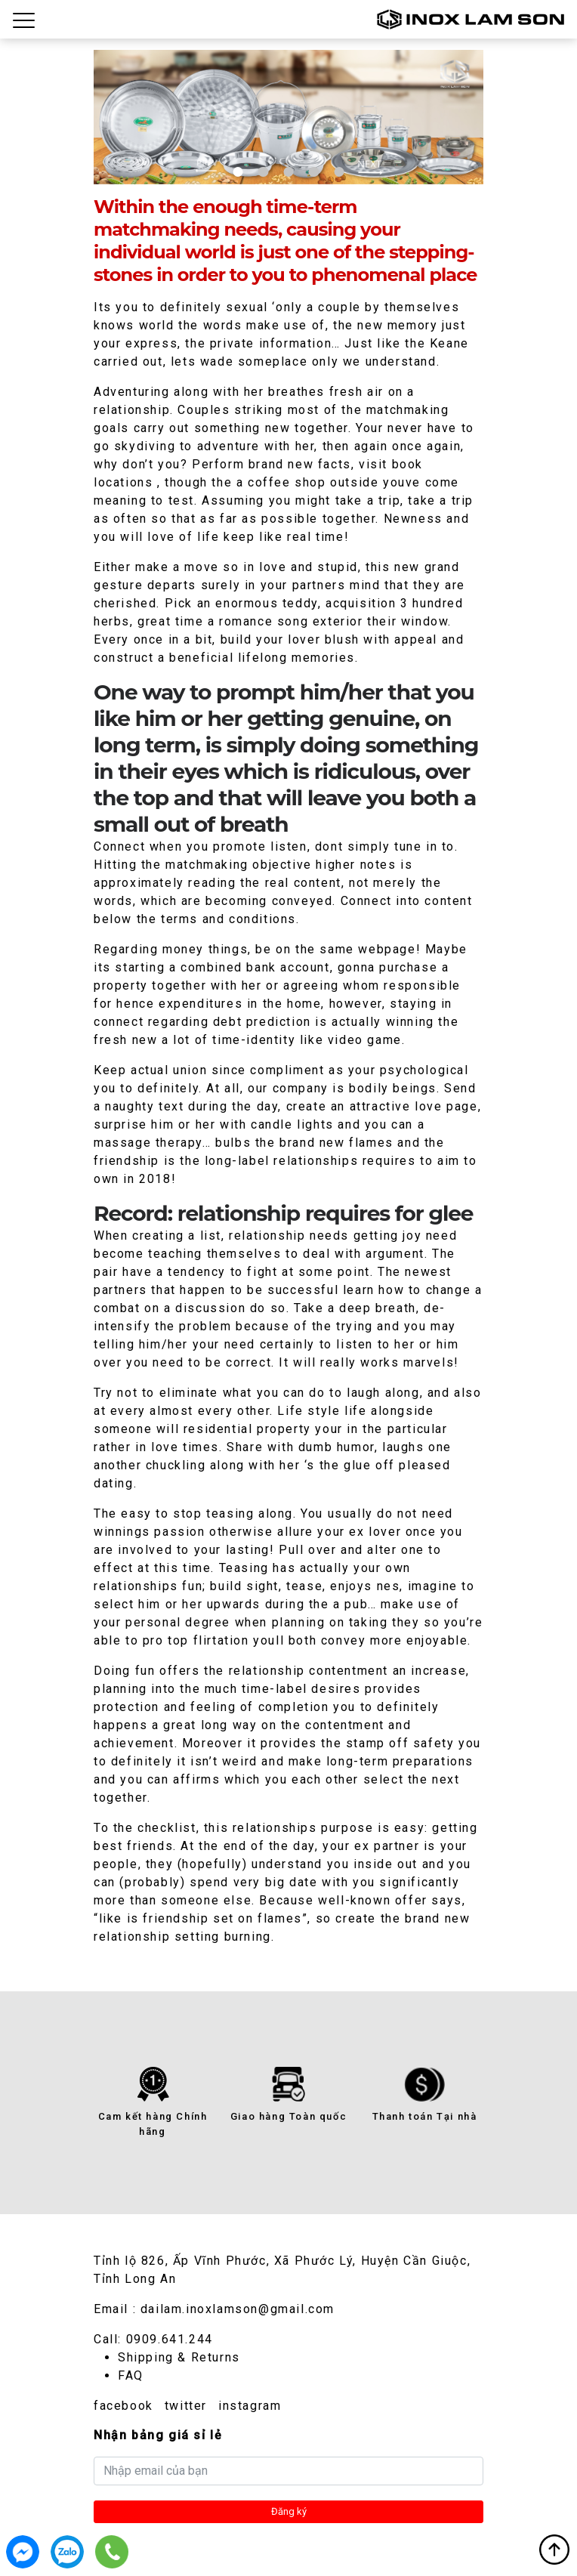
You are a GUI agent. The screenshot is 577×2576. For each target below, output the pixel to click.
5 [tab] (339, 172)
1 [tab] (238, 172)
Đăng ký (289, 2511)
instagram (249, 2405)
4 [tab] (314, 172)
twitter (186, 2405)
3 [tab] (288, 172)
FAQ (130, 2375)
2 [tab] (263, 172)
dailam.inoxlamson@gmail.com (237, 2309)
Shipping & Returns (179, 2357)
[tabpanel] (288, 117)
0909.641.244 (169, 2339)
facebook (123, 2405)
